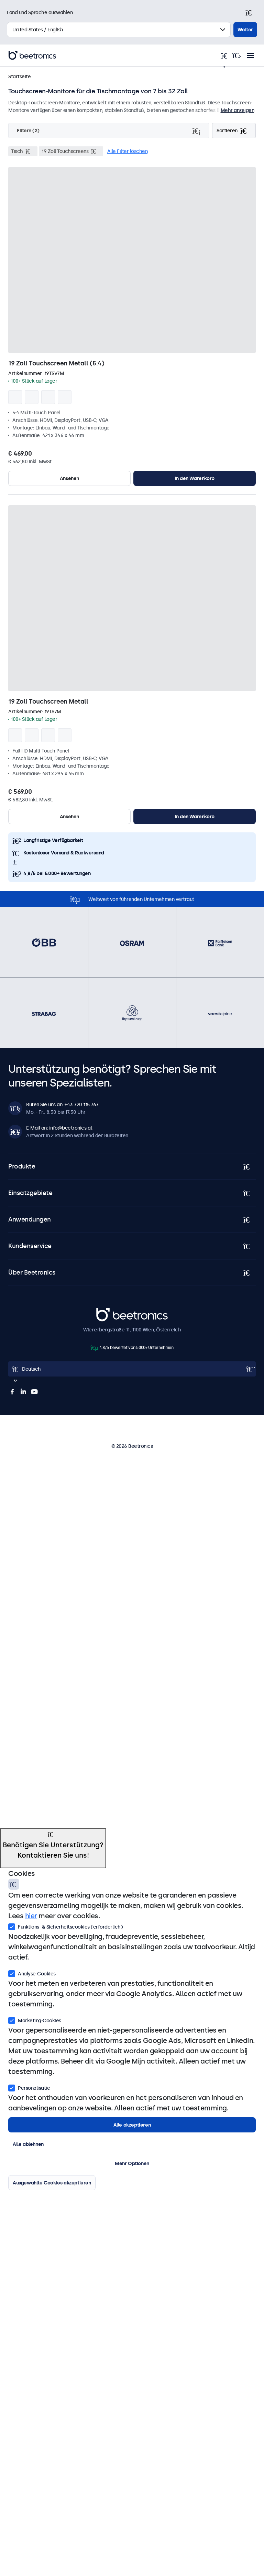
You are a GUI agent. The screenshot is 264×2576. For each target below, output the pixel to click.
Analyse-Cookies (32, 1973)
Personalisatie (29, 2087)
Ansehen (69, 478)
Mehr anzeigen (237, 110)
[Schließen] (251, 12)
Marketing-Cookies (34, 2020)
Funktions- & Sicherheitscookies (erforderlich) (65, 1926)
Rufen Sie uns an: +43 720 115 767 (62, 1104)
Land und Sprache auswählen (40, 12)
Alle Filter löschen (127, 151)
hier (31, 1915)
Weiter (245, 29)
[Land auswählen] (119, 29)
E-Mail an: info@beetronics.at (59, 1127)
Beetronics (108, 1311)
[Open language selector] (132, 1369)
